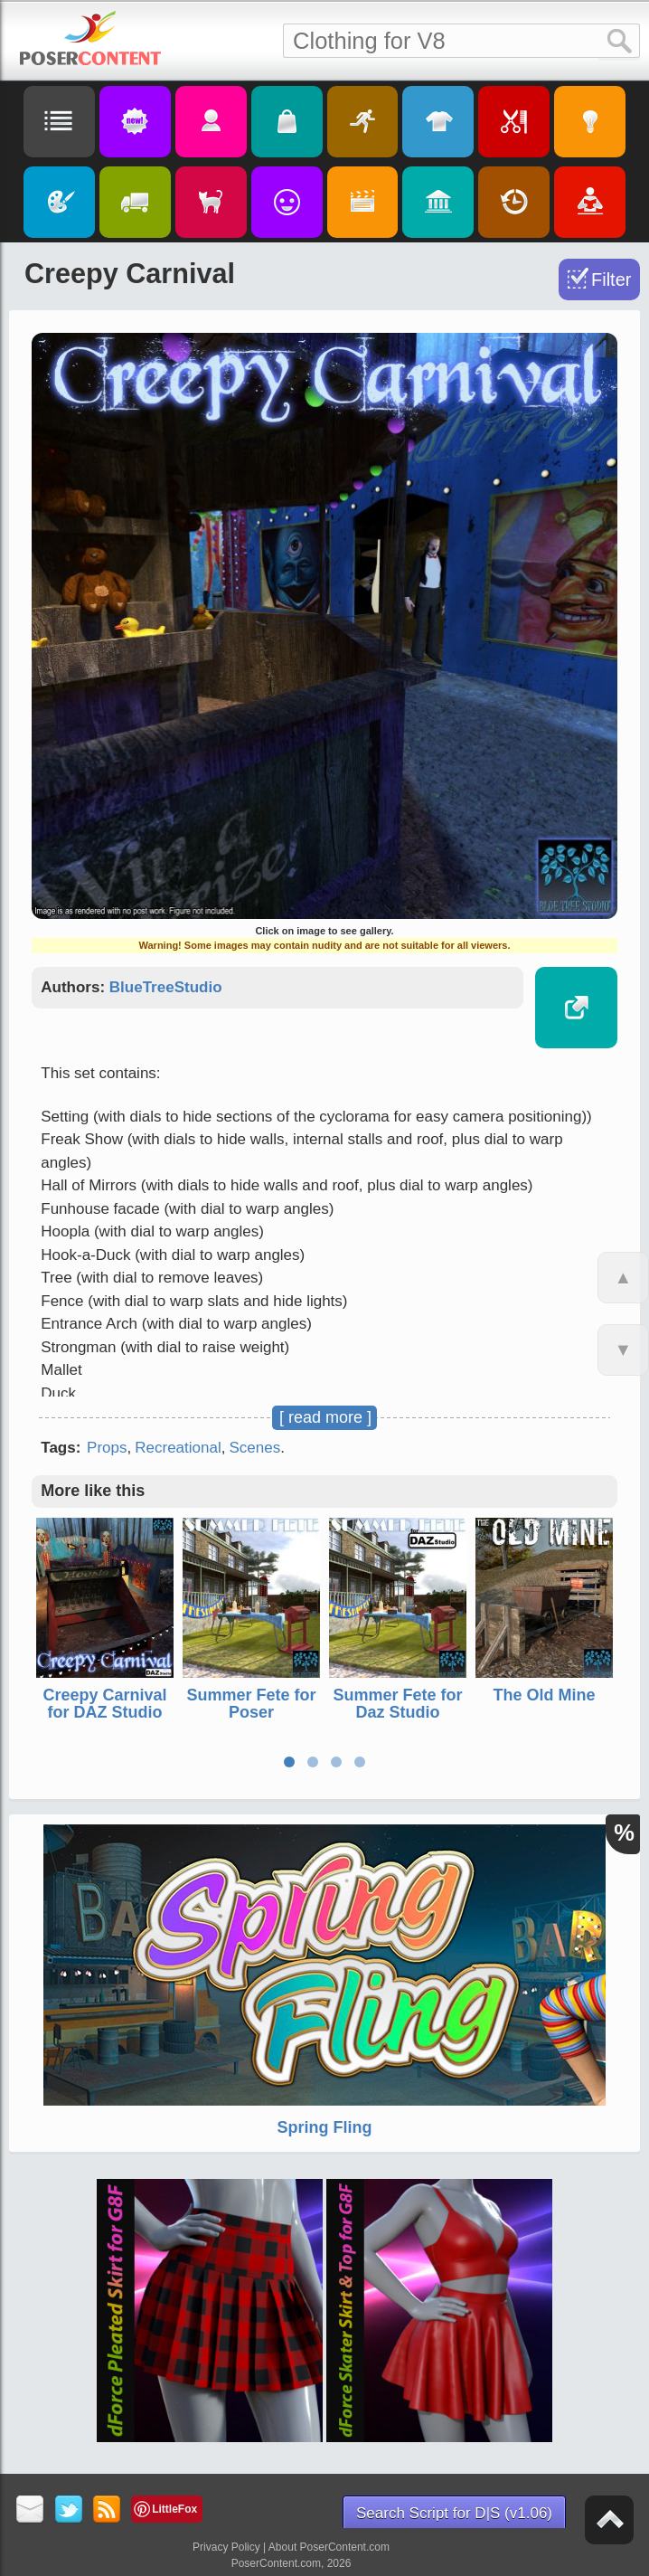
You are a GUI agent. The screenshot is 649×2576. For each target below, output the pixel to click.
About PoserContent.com (329, 2547)
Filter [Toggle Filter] (611, 279)
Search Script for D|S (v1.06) (454, 2513)
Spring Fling (324, 2127)
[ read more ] (325, 1417)
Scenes (254, 1447)
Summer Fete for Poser (251, 1704)
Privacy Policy (226, 2547)
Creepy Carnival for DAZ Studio (105, 1704)
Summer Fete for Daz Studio (398, 1704)
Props (107, 1447)
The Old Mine (545, 1695)
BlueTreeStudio (165, 987)
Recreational (178, 1447)
